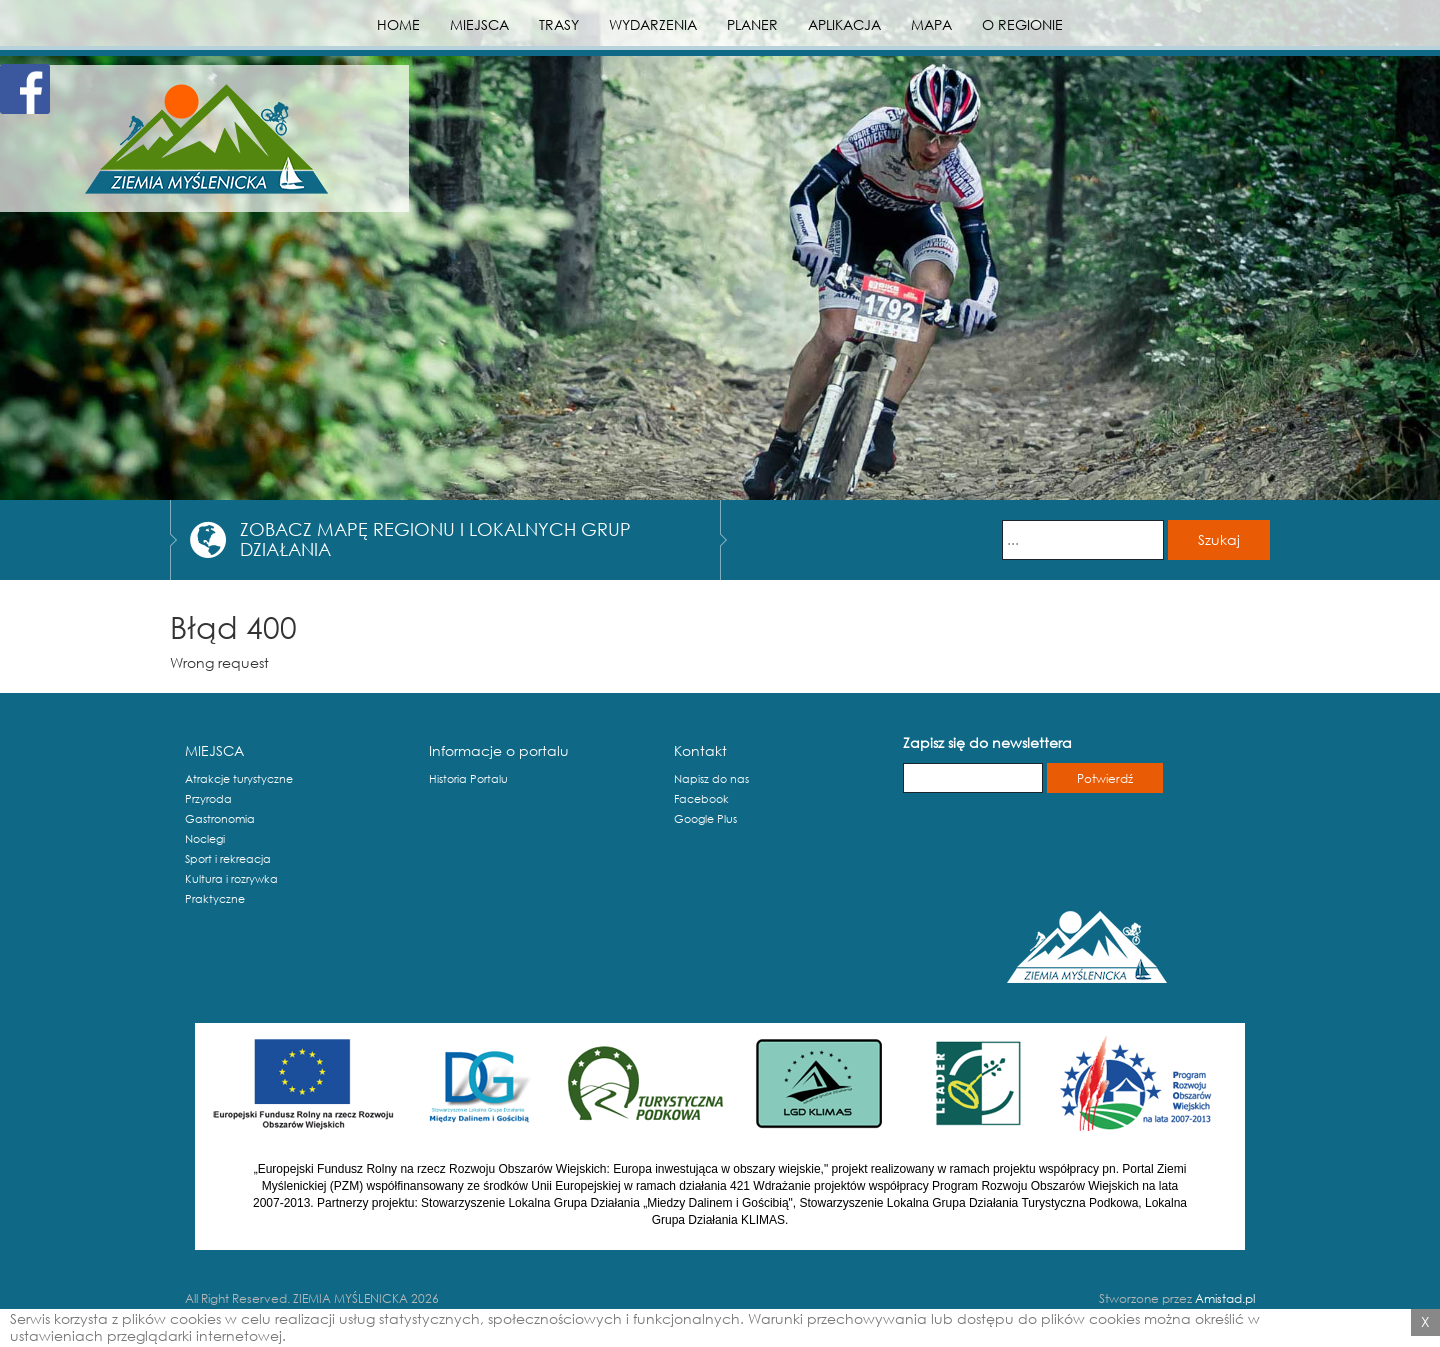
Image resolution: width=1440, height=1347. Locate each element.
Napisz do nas (711, 779)
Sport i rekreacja (228, 859)
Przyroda (208, 799)
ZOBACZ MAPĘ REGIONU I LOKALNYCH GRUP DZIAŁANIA (435, 539)
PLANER (752, 24)
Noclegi (205, 839)
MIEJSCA (479, 24)
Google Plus (705, 819)
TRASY (559, 24)
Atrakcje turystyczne (239, 779)
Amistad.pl (1225, 1298)
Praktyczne (215, 899)
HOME (398, 24)
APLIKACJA (844, 24)
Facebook (701, 799)
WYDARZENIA (653, 24)
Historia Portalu (468, 779)
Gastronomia (220, 819)
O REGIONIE (1022, 24)
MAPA (931, 24)
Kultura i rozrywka (231, 879)
